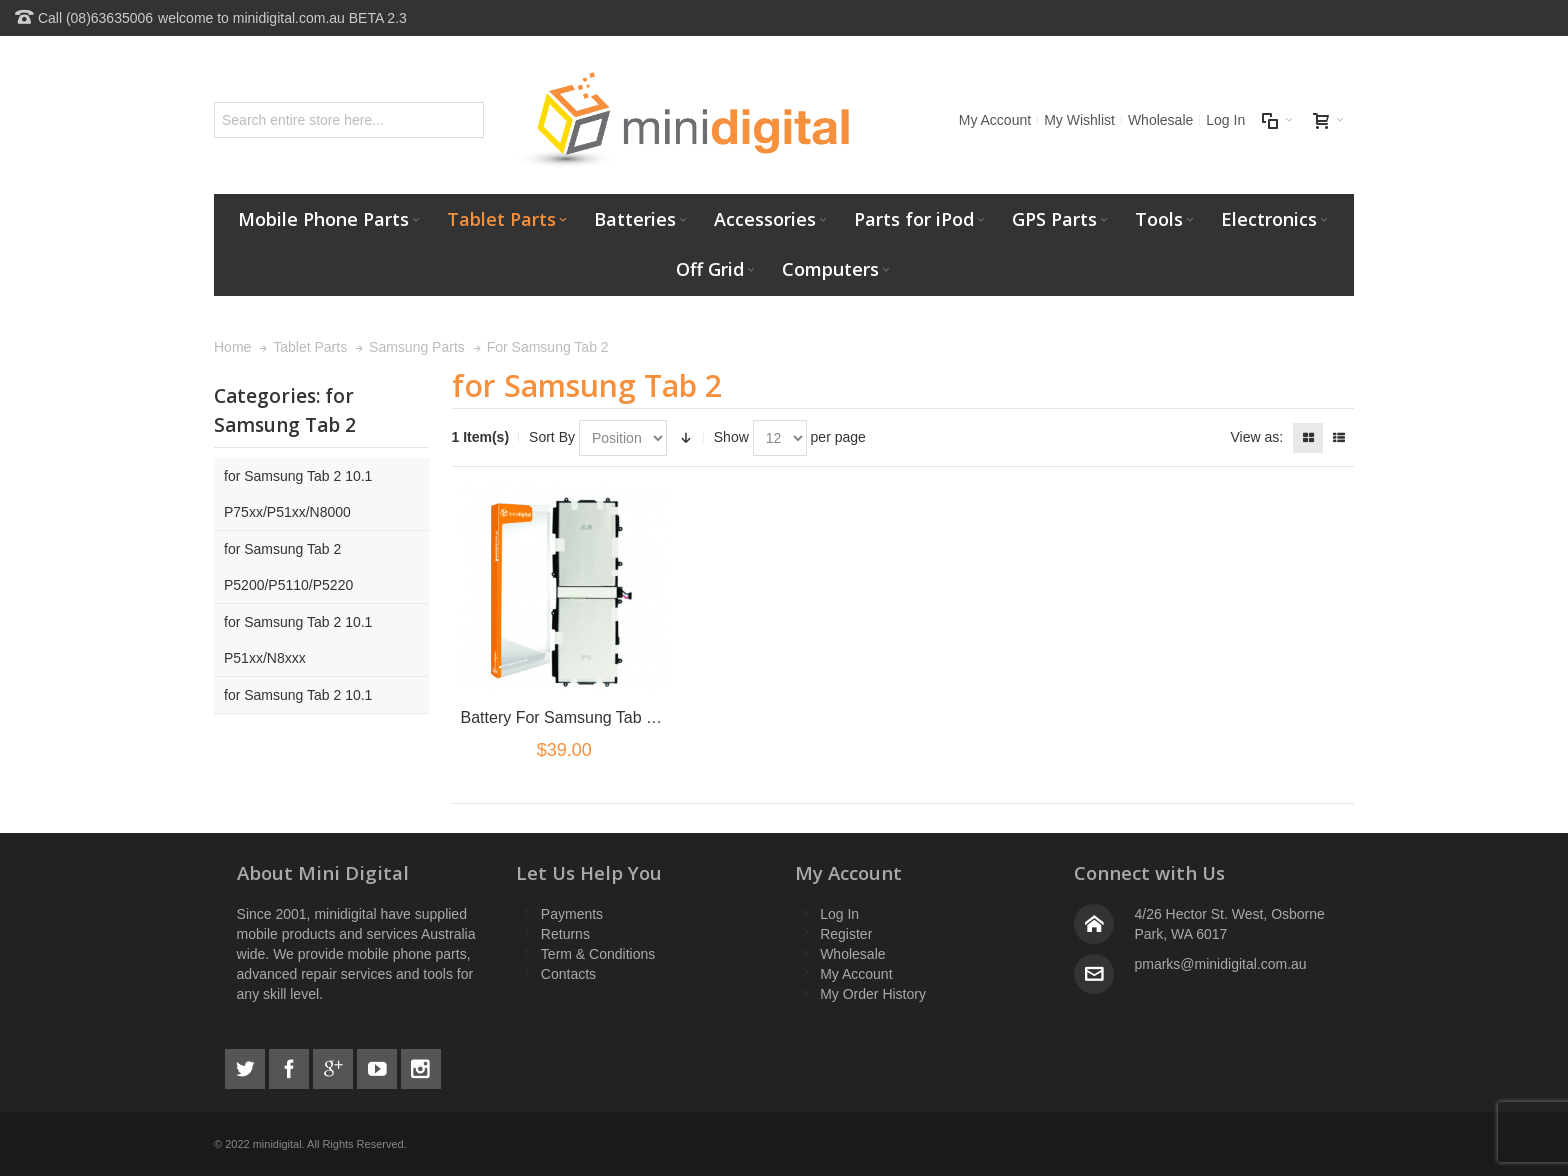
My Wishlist (1079, 120)
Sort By (552, 437)
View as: (1256, 437)
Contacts (568, 974)
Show (731, 437)
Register (846, 934)
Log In (1225, 120)
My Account (995, 120)
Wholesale (1160, 120)
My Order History (873, 994)
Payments (572, 914)
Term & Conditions (598, 954)
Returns (565, 934)
